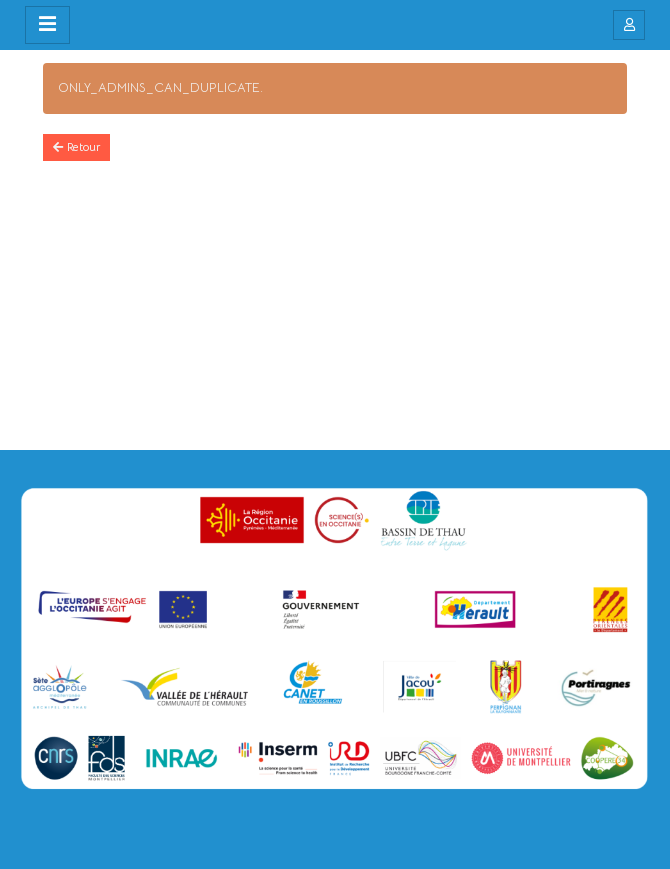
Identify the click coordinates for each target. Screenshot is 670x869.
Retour (76, 147)
